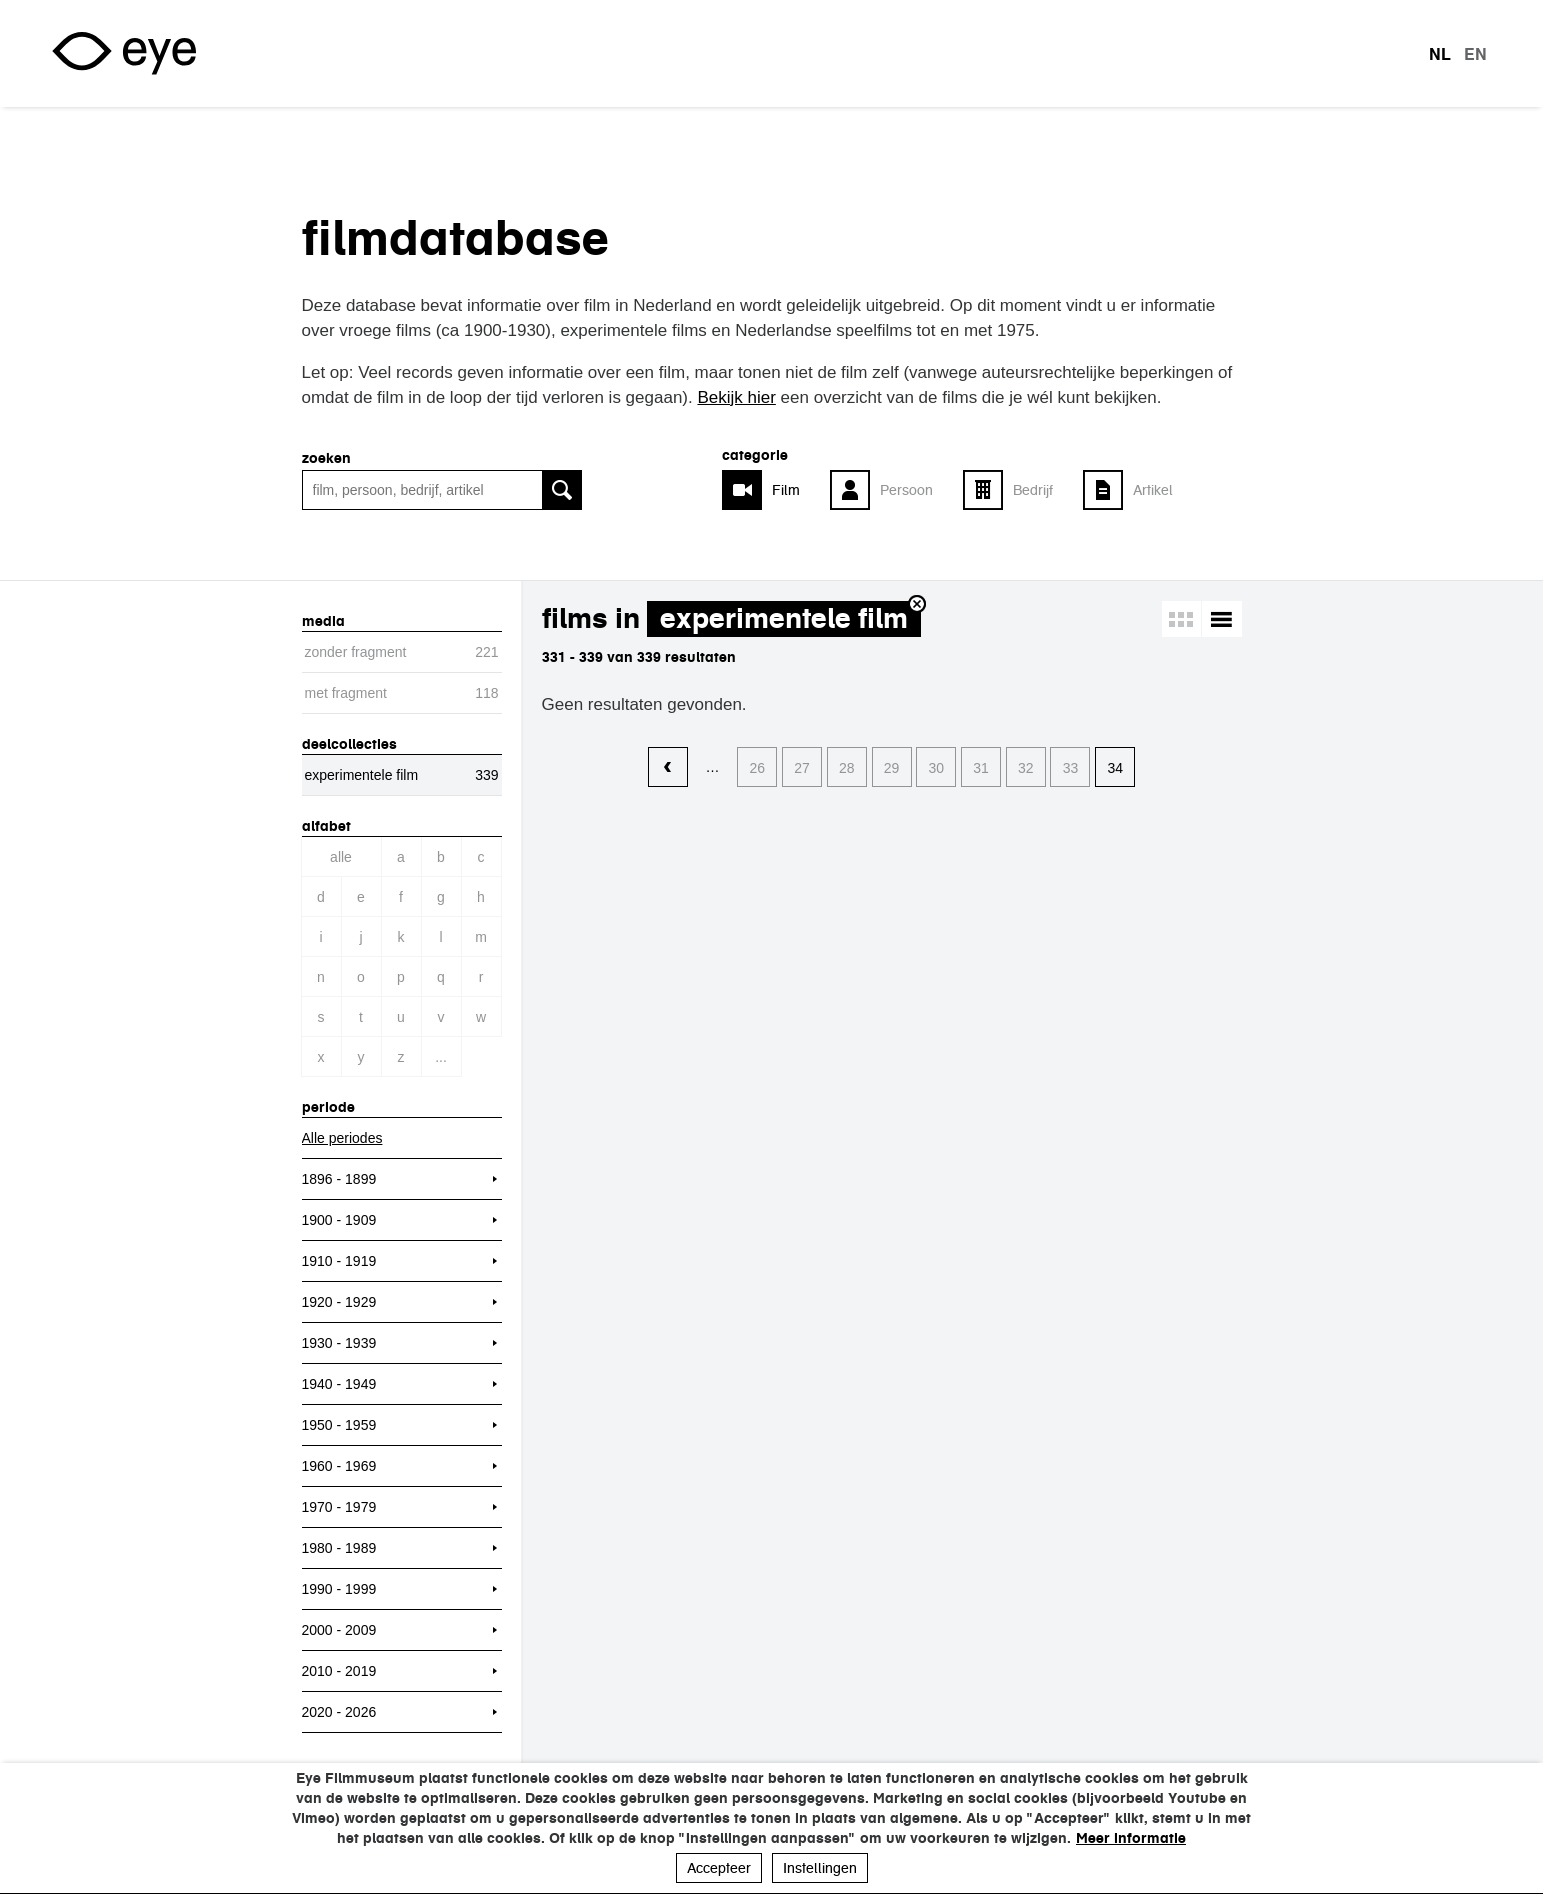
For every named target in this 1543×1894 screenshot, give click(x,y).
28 (847, 768)
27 (802, 768)
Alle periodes (342, 1138)
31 (981, 768)
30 (936, 768)
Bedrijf (1033, 490)
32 (1026, 768)
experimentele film (784, 618)
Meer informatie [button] (1131, 1838)
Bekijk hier (736, 397)
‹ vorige (668, 768)
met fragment (346, 693)
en (1475, 54)
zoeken (326, 458)
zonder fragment (356, 652)
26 (758, 768)
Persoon (906, 490)
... (441, 1057)
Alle (341, 857)
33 (1071, 768)
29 (892, 768)
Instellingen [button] (820, 1868)
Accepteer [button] (719, 1868)
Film (786, 490)
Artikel (1153, 490)
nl (1440, 54)
